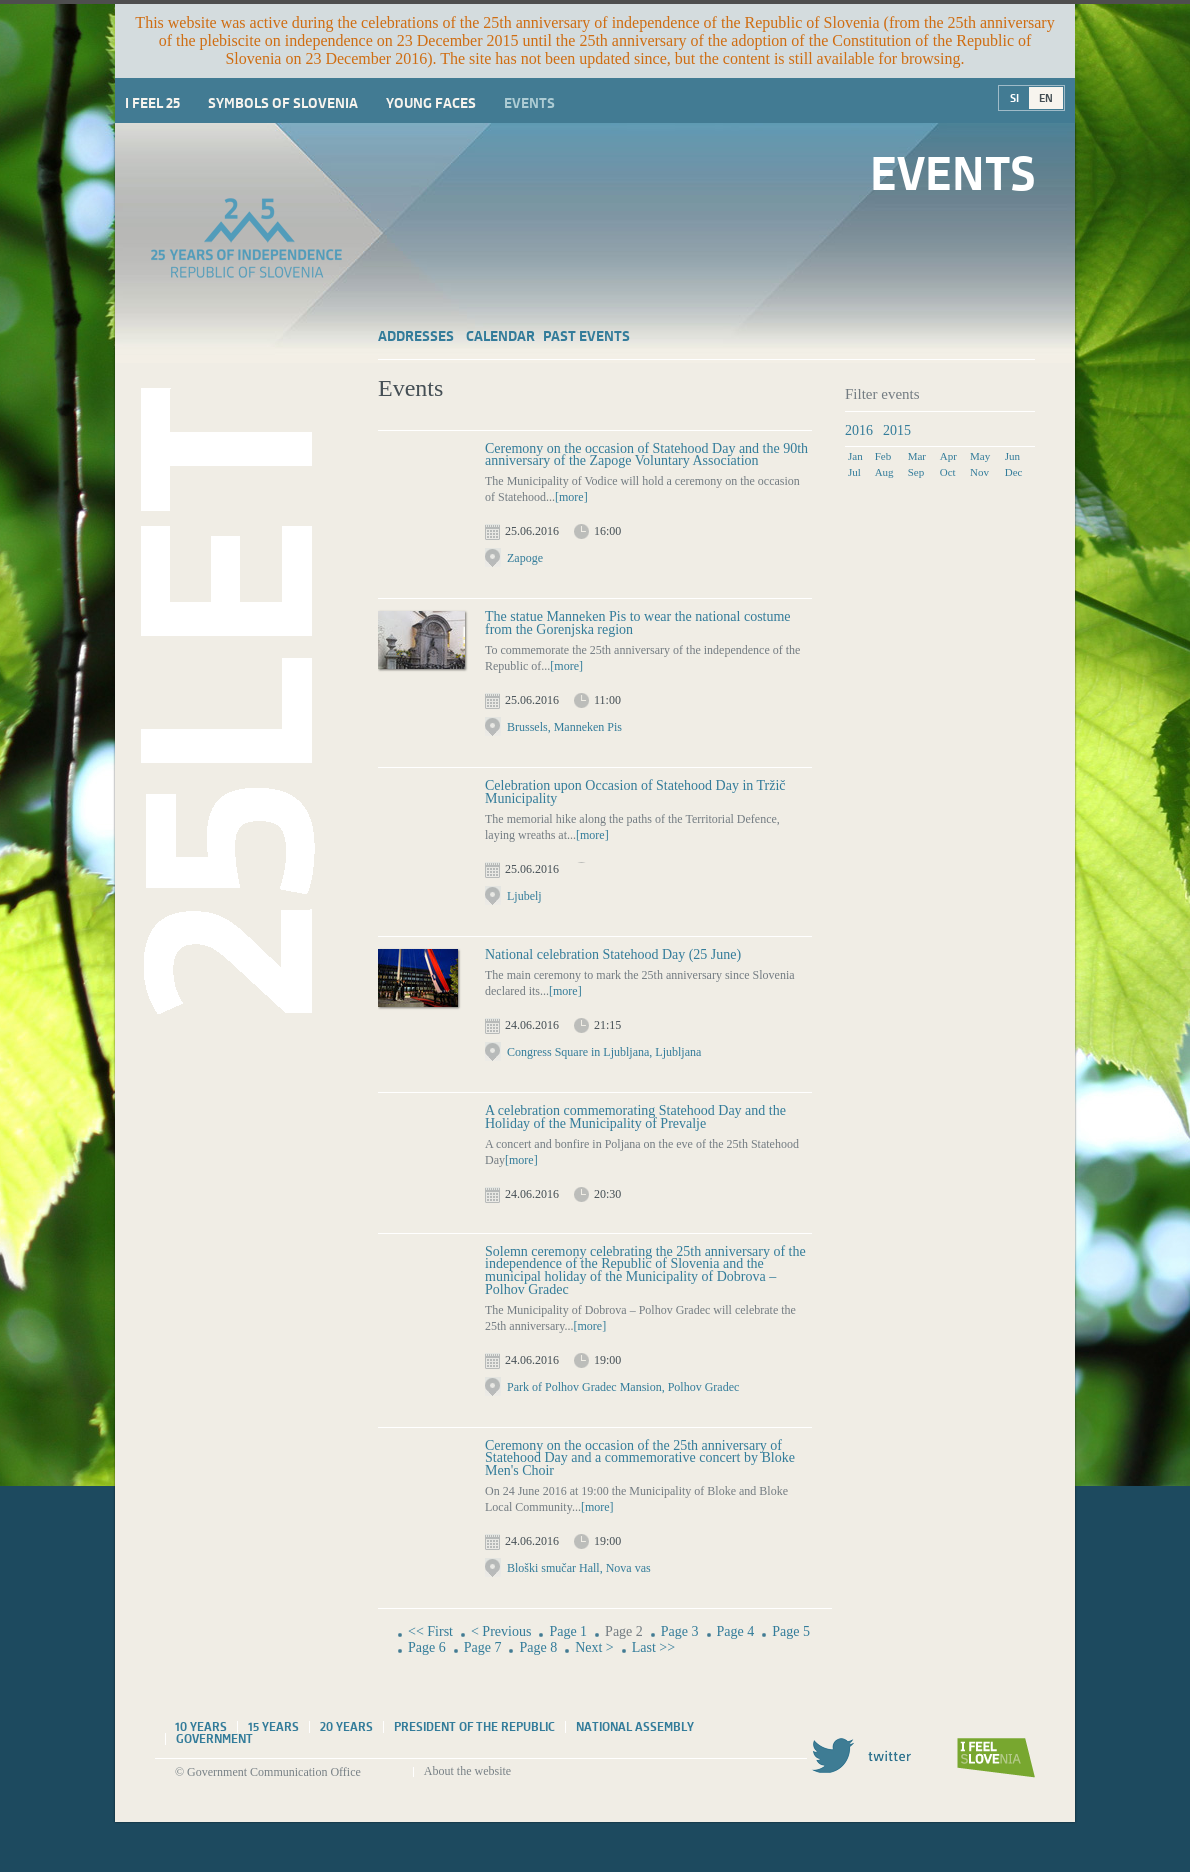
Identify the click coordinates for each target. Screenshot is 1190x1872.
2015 (897, 430)
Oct (948, 472)
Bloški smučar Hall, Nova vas (579, 1568)
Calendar (500, 336)
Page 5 (791, 1631)
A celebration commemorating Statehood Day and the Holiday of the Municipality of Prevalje (635, 1117)
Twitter (861, 1755)
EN (1046, 98)
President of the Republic (474, 1727)
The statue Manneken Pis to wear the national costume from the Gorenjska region (638, 623)
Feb (883, 456)
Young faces (431, 103)
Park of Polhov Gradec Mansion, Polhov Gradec (623, 1387)
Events (529, 103)
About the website (467, 1771)
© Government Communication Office (268, 1772)
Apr (948, 456)
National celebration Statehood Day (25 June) (613, 954)
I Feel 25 (152, 103)
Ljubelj (524, 896)
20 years (346, 1727)
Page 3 (680, 1631)
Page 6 (427, 1647)
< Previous (501, 1631)
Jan (855, 456)
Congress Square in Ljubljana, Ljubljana (604, 1052)
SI (1014, 98)
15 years (273, 1727)
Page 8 (538, 1647)
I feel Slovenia (996, 1758)
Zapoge (525, 558)
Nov (979, 472)
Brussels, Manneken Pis (564, 727)
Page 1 (568, 1631)
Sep (916, 472)
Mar (917, 456)
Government (214, 1739)
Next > (594, 1647)
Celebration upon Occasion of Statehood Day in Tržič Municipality (635, 792)
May (980, 456)
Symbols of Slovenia (283, 103)
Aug (884, 472)
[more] (571, 497)
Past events (586, 336)
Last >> (653, 1647)
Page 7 (483, 1647)
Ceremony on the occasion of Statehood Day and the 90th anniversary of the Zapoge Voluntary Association (646, 455)
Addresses (416, 336)
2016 (859, 430)
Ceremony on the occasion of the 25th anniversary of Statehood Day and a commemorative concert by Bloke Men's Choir (640, 1458)
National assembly (635, 1727)
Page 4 (736, 1631)
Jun (1012, 456)
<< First (430, 1631)
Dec (1014, 472)
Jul (854, 472)
